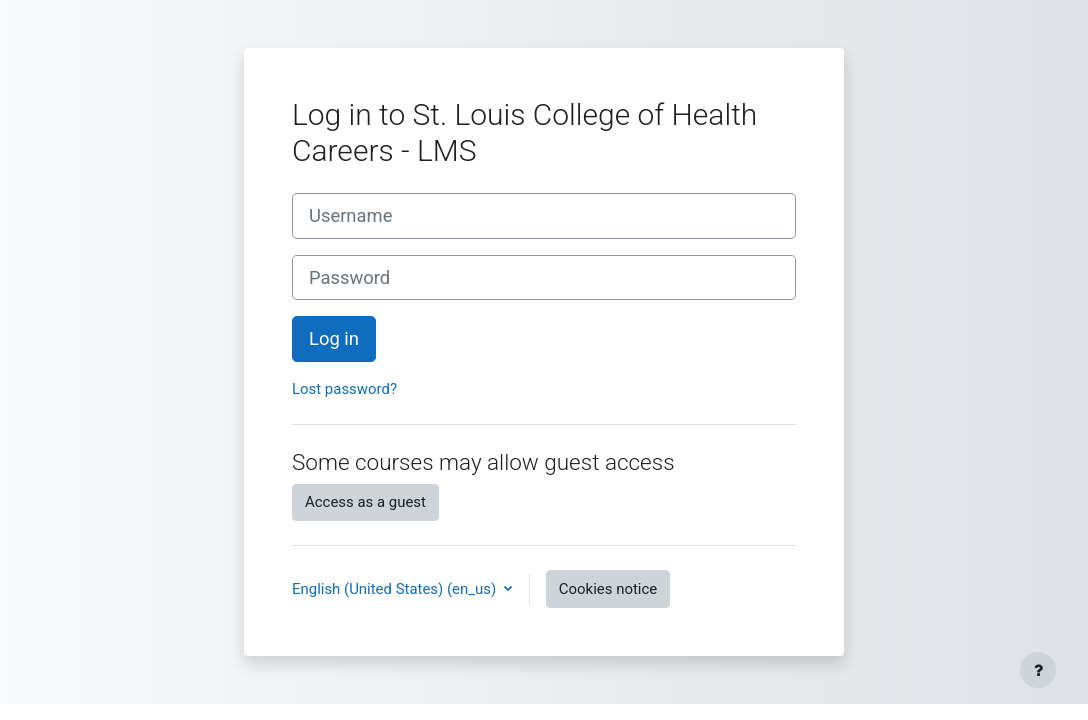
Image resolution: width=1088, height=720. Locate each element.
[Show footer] (1038, 670)
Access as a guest (365, 502)
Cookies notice (608, 589)
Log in (334, 338)
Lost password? (344, 389)
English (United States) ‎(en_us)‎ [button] (396, 589)
